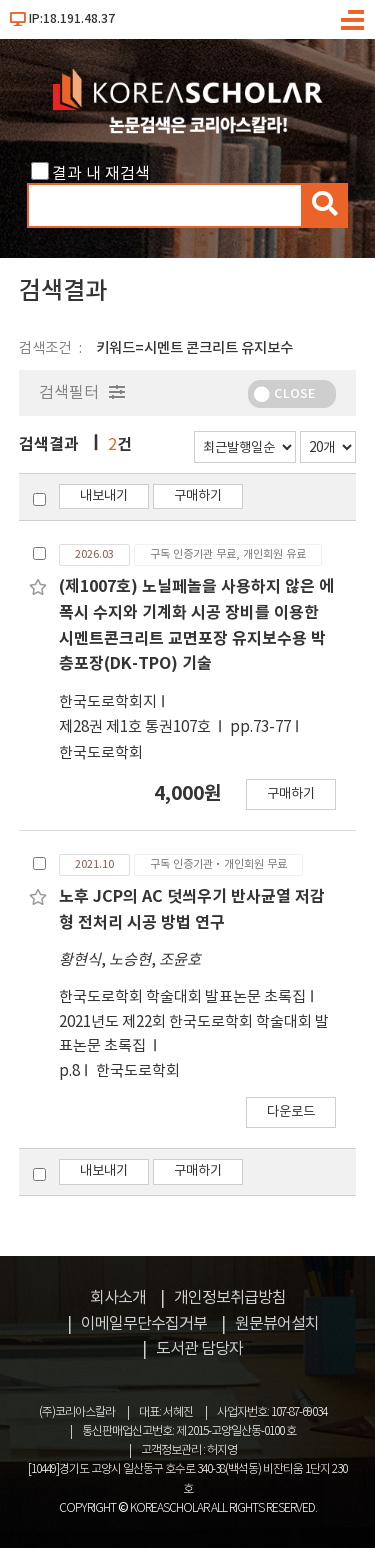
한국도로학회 (101, 753)
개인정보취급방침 (230, 1298)
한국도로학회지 (108, 702)
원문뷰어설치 (277, 1324)
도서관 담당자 (199, 1349)
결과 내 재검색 (101, 174)
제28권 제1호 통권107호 (136, 727)
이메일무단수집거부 (144, 1324)
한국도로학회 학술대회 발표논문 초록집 (182, 997)
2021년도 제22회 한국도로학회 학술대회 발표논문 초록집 (194, 1034)
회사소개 (118, 1298)
